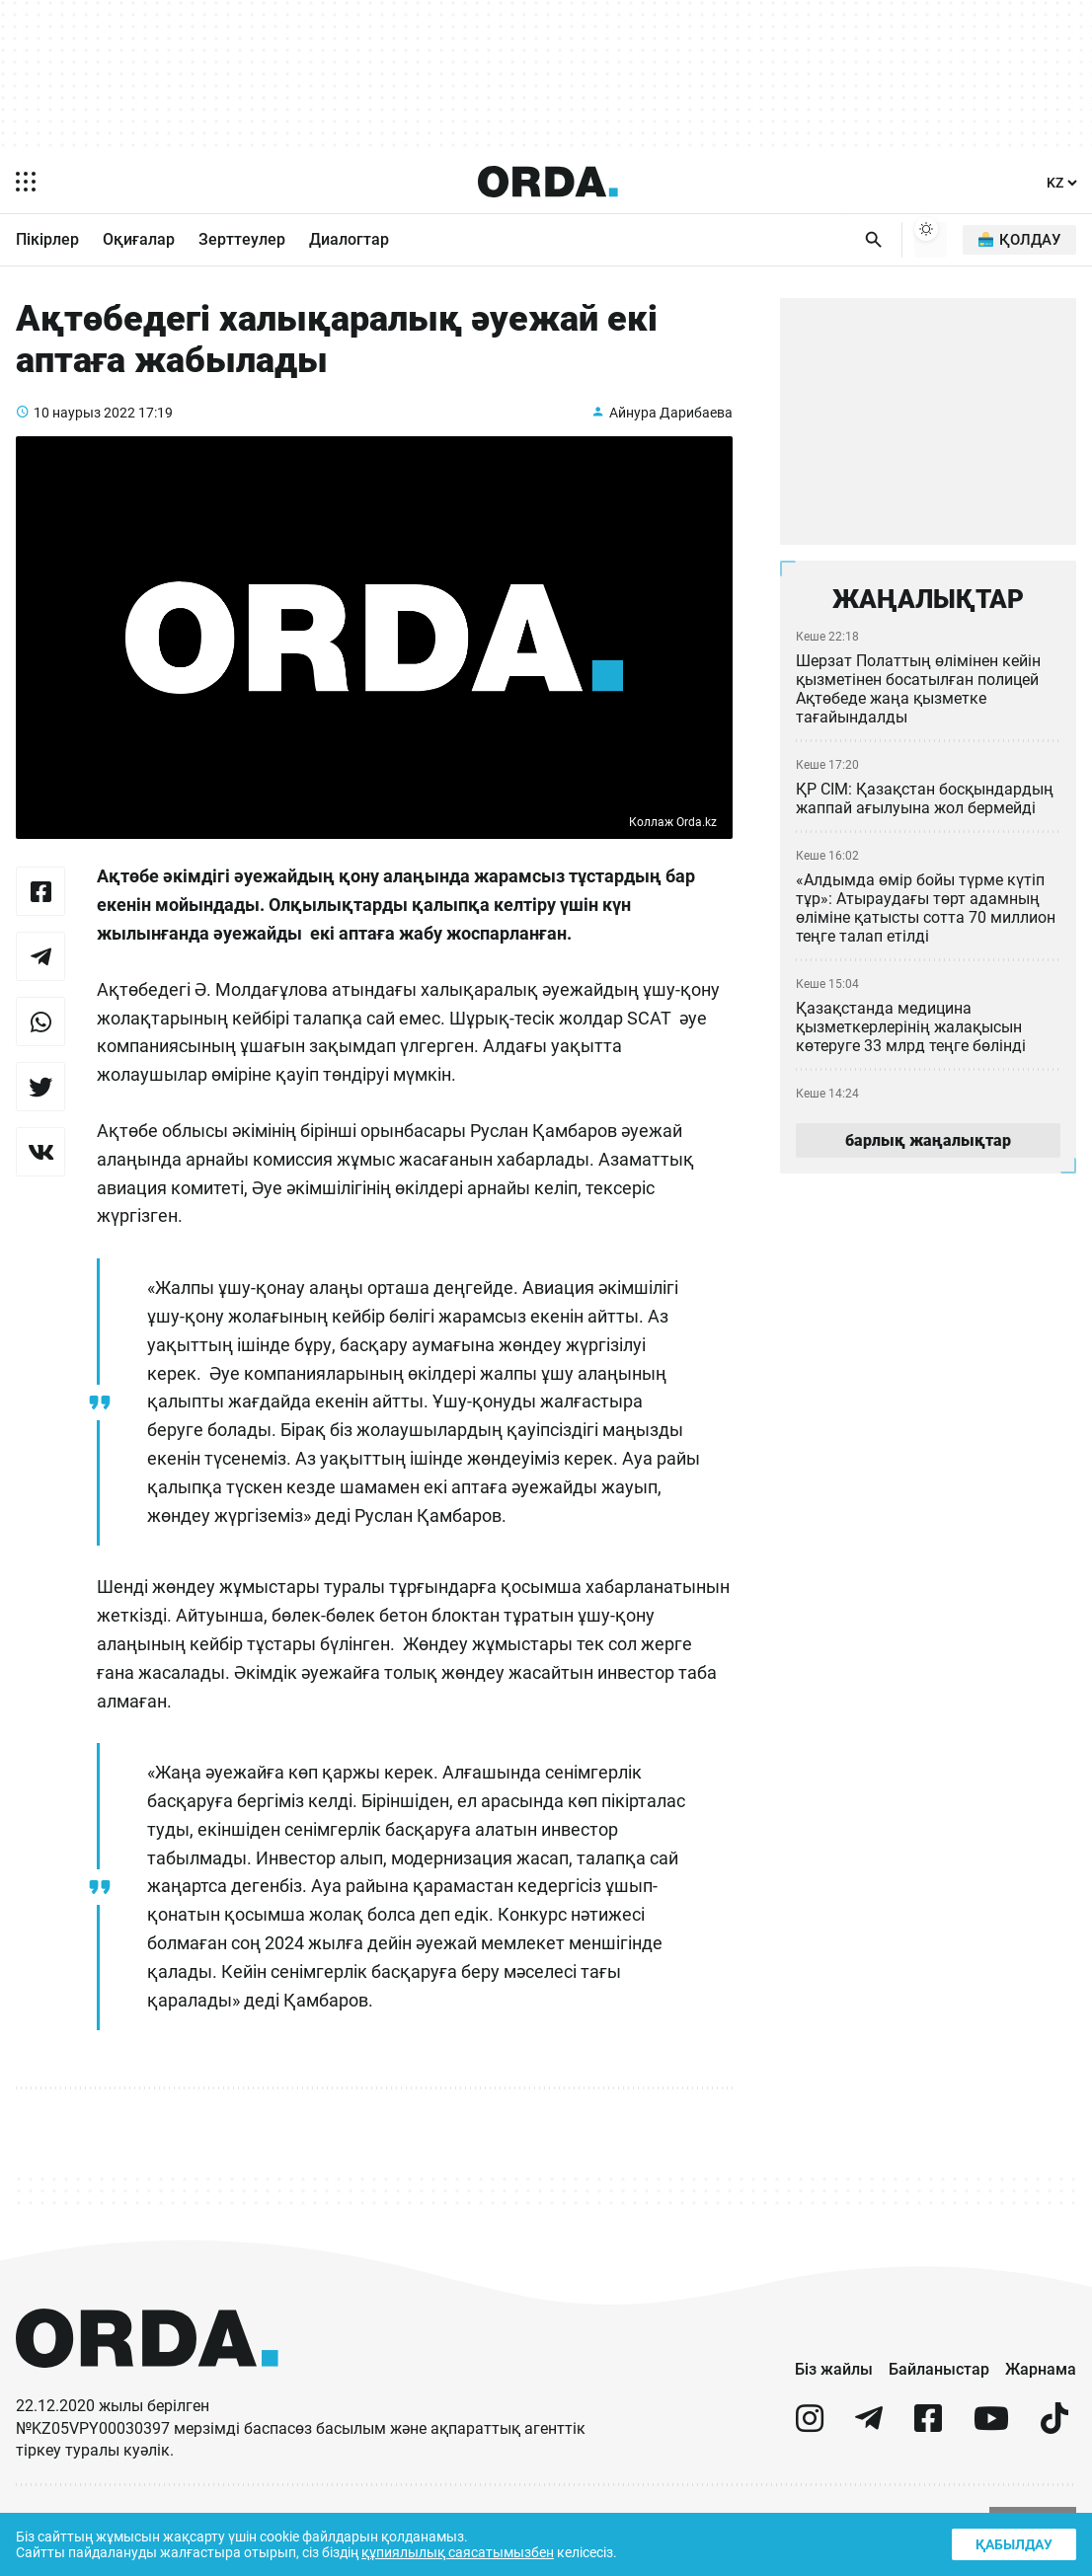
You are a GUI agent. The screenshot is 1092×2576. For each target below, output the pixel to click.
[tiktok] (1054, 2445)
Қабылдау (1012, 2542)
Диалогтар (349, 241)
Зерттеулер (241, 241)
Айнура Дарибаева (669, 428)
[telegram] (869, 2445)
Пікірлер (47, 241)
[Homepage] (548, 181)
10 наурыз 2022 (85, 428)
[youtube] (991, 2445)
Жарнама (1040, 2386)
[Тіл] (1062, 183)
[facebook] (928, 2445)
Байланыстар (939, 2386)
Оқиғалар (139, 241)
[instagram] (809, 2445)
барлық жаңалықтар (928, 1149)
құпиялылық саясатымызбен (465, 2550)
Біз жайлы (834, 2386)
